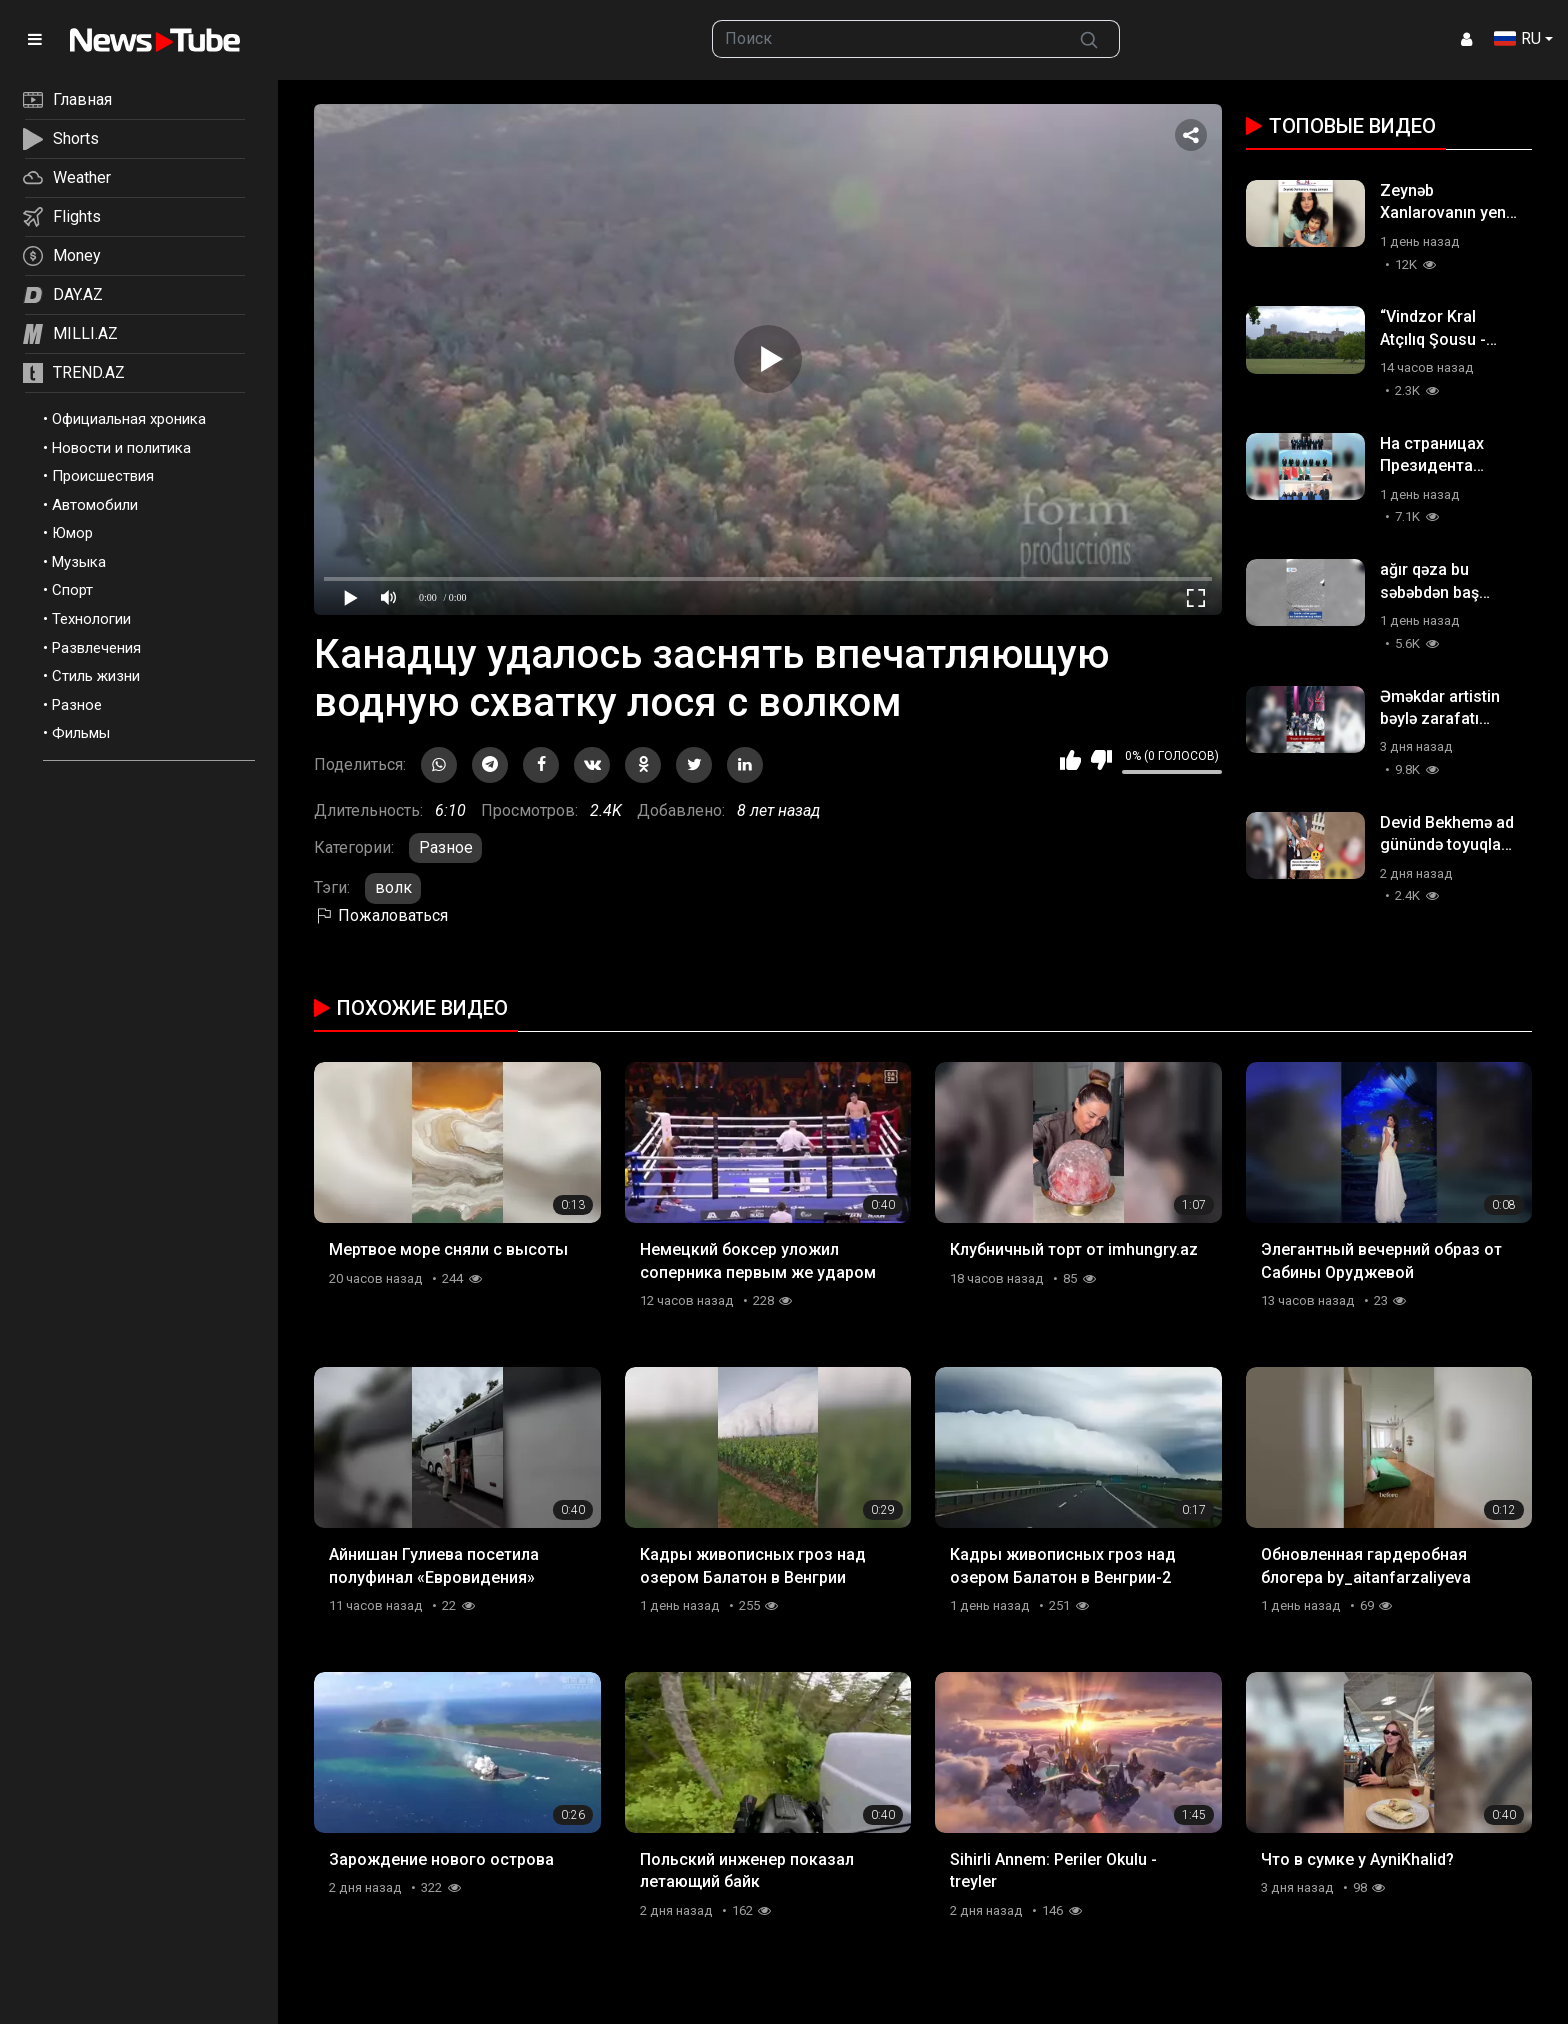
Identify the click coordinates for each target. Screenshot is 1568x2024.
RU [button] (1517, 38)
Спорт (72, 590)
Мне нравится (1070, 760)
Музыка (79, 562)
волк (393, 887)
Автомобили (95, 505)
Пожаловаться (381, 915)
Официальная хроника (129, 419)
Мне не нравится (1101, 760)
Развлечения (96, 648)
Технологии (91, 619)
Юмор (72, 533)
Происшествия (103, 476)
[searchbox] (886, 39)
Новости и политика (121, 448)
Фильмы (81, 733)
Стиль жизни (96, 676)
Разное (77, 705)
